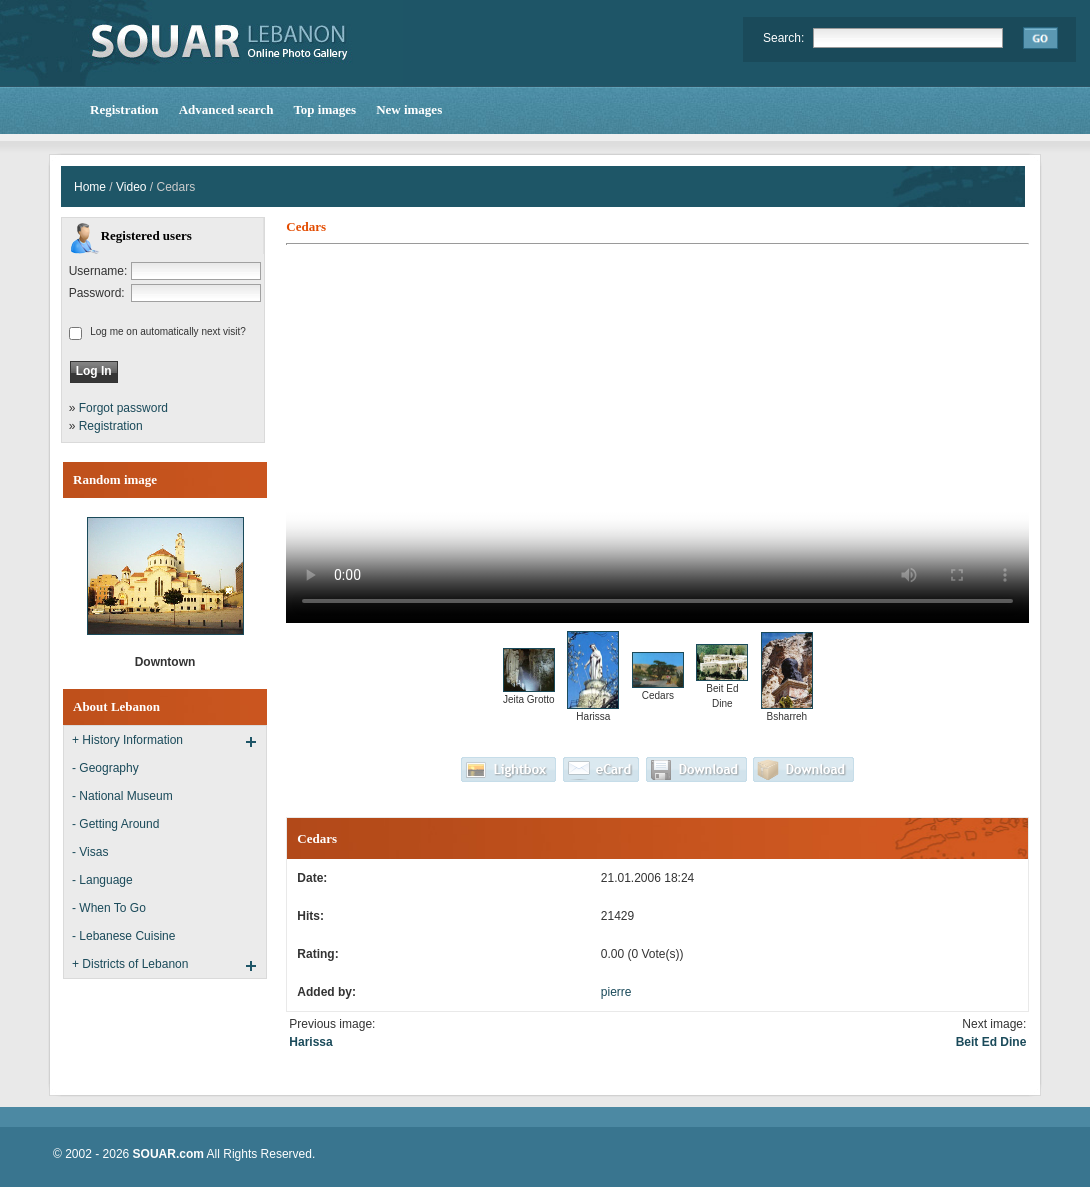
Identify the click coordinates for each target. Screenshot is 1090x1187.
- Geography (105, 768)
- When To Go (109, 908)
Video (131, 187)
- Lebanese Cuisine (123, 936)
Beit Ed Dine (991, 1042)
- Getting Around (115, 824)
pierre (616, 992)
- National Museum (122, 796)
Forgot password (123, 408)
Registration (111, 426)
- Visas (90, 852)
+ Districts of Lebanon (130, 964)
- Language (102, 880)
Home (90, 187)
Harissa (310, 1042)
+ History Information (127, 740)
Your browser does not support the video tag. (657, 437)
